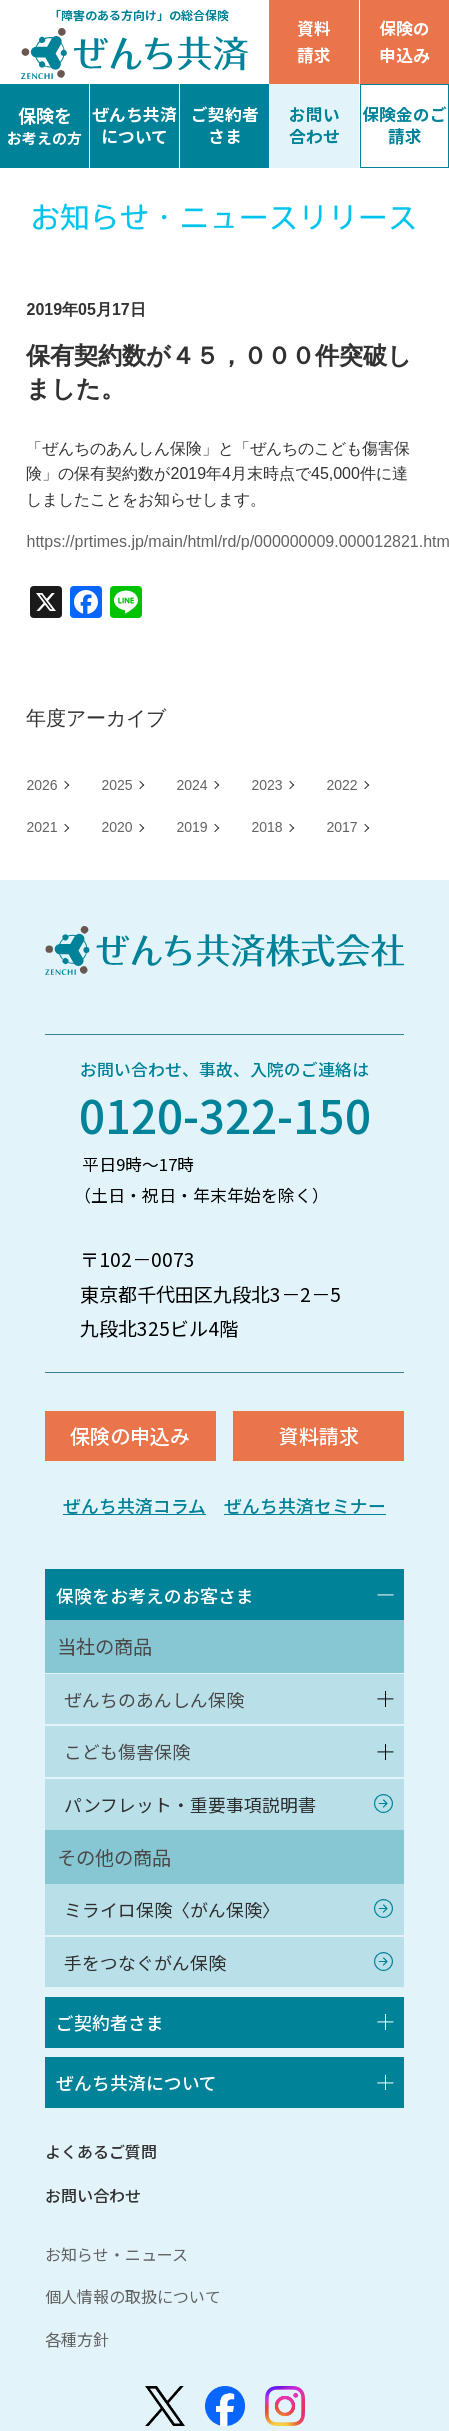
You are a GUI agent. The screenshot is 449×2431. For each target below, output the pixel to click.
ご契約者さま (114, 2054)
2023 (266, 785)
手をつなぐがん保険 (150, 1990)
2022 (341, 785)
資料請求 (314, 41)
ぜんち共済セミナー (308, 1511)
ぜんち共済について (142, 2118)
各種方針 (77, 2377)
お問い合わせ (93, 2233)
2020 (116, 827)
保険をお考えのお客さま (161, 1603)
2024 (191, 785)
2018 (266, 827)
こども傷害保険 (131, 1768)
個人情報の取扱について (133, 2334)
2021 (41, 827)
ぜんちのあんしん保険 (160, 1711)
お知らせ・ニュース (116, 2292)
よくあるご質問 (101, 2189)
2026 (41, 785)
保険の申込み (404, 41)
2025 (116, 785)
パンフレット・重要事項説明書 (198, 1824)
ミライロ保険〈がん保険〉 (179, 1933)
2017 (341, 827)
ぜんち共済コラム (130, 1511)
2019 (191, 827)
